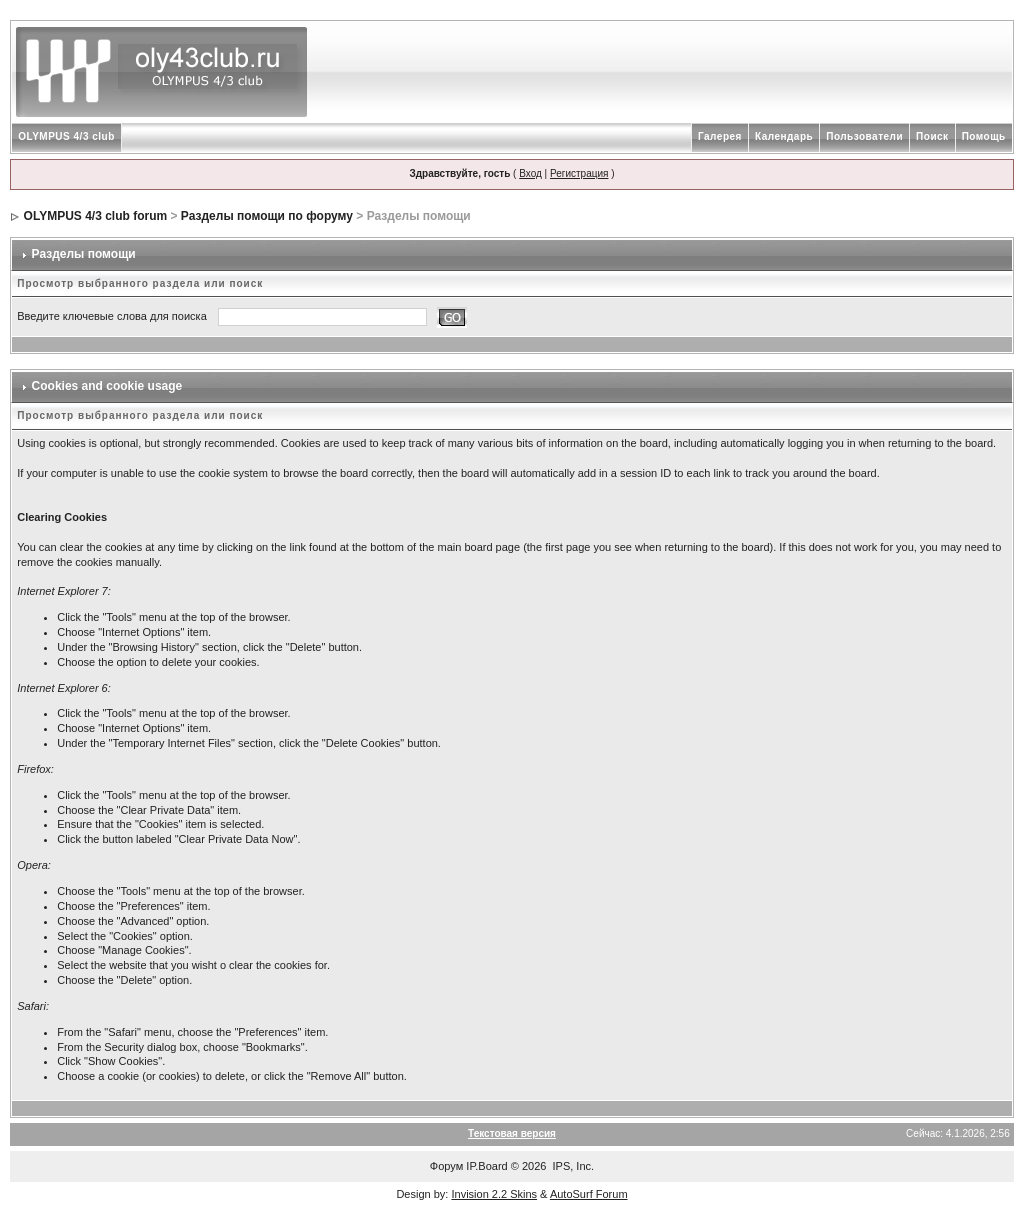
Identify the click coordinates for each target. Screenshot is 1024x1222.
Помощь (984, 136)
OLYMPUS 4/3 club (66, 136)
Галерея (720, 136)
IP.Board (486, 1166)
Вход (530, 173)
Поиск (932, 136)
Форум (446, 1166)
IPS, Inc (572, 1166)
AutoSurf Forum (589, 1194)
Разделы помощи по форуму (267, 216)
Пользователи (864, 136)
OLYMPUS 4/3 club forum (96, 216)
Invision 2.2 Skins (494, 1194)
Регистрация (579, 173)
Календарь (784, 136)
